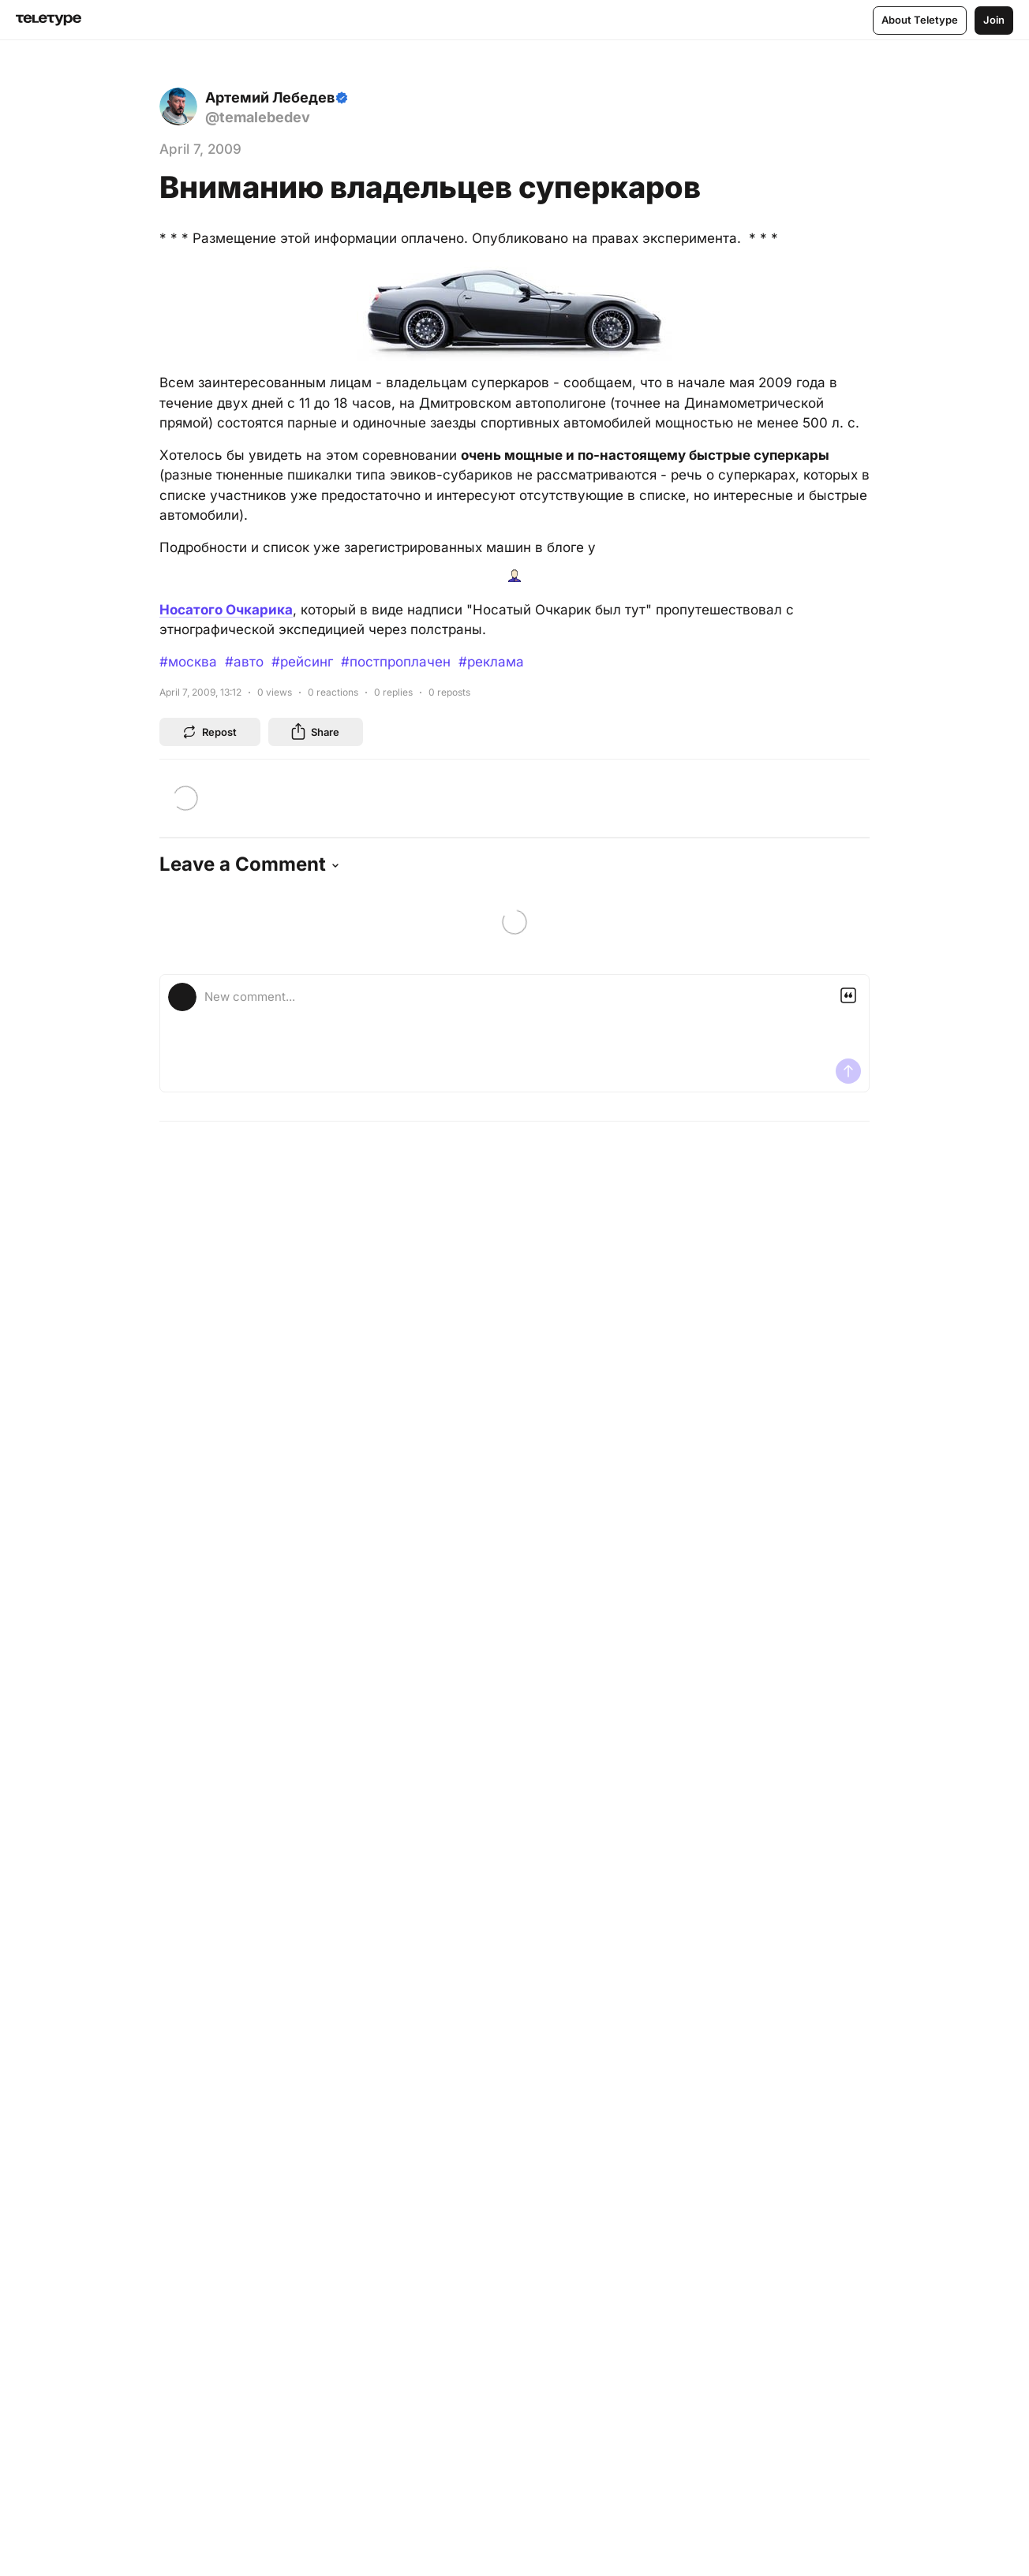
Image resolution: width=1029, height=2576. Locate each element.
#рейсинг (302, 662)
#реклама (491, 662)
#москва (188, 662)
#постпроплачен (396, 662)
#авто (244, 662)
